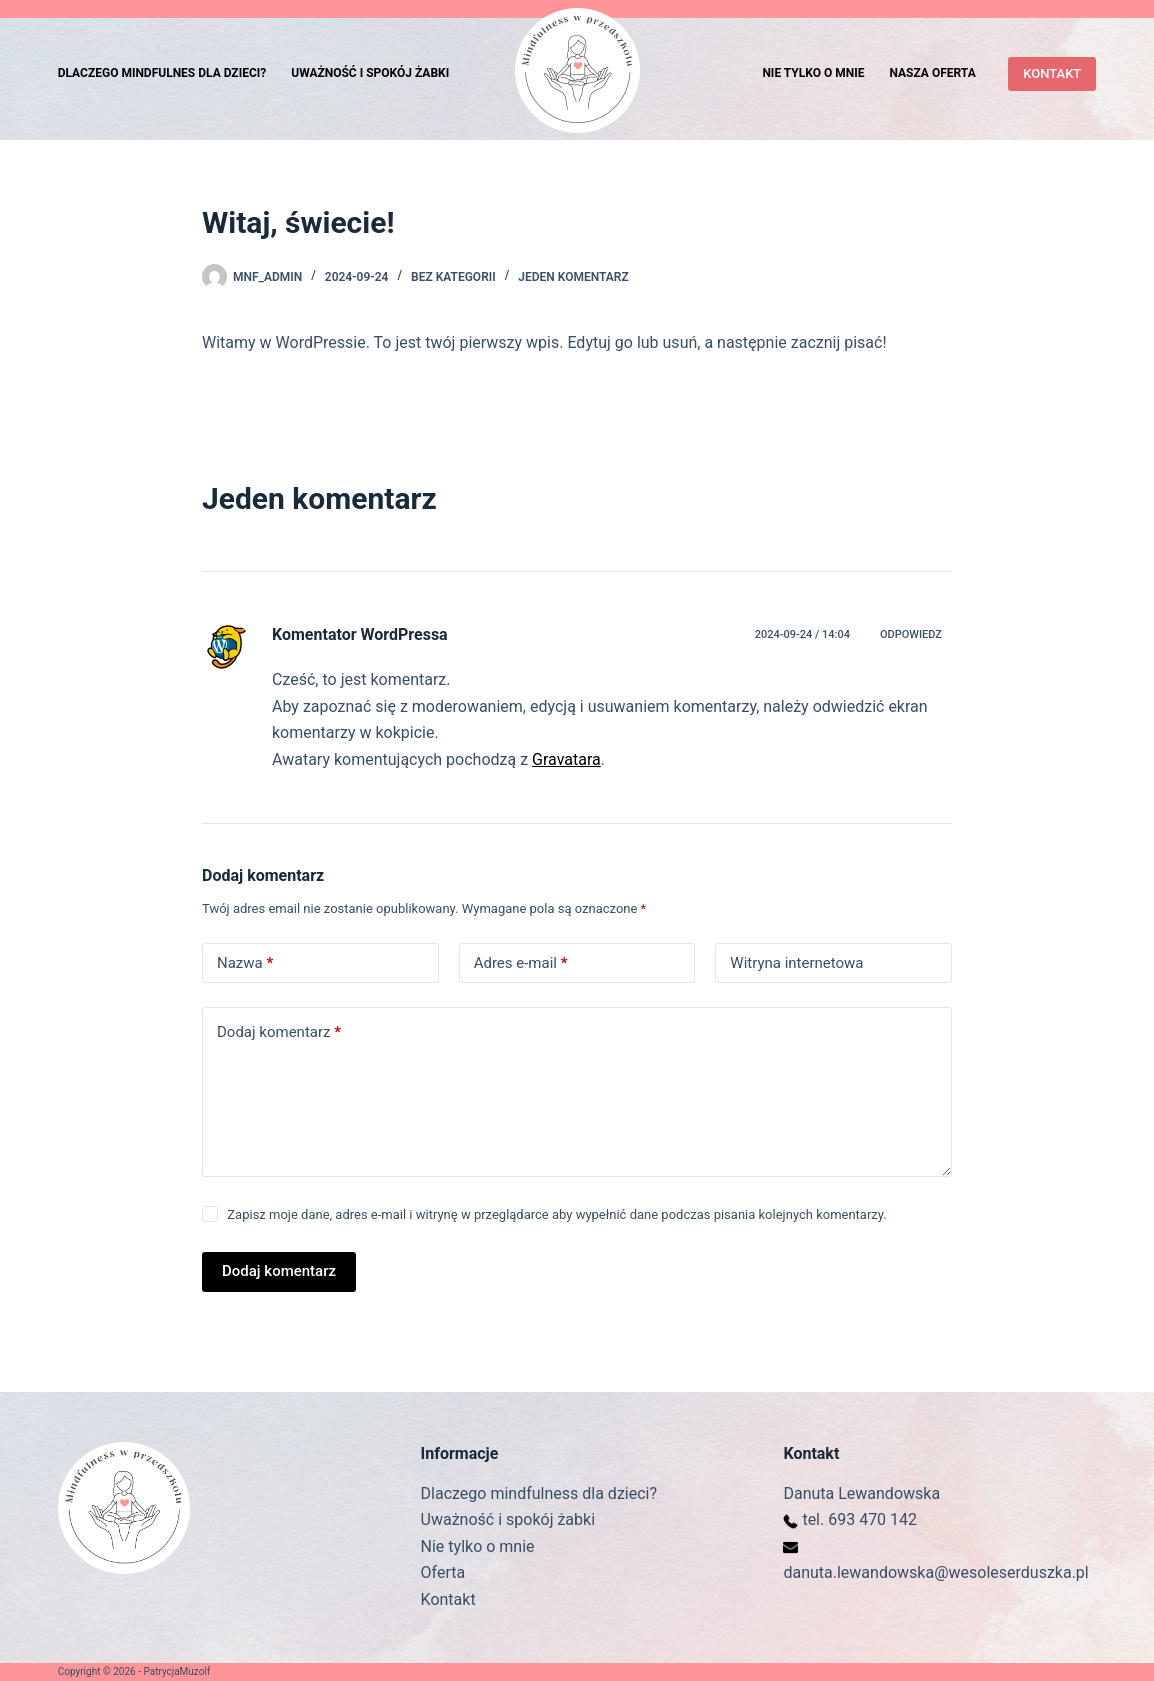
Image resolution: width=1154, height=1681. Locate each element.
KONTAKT (1052, 73)
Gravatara (566, 759)
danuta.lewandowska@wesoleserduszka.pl (935, 1572)
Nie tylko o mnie (478, 1546)
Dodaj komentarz (279, 1032)
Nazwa (245, 963)
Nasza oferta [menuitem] (932, 73)
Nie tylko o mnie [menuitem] (813, 73)
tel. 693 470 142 (859, 1519)
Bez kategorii (453, 277)
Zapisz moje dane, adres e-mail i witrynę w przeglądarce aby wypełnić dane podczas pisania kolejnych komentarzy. (556, 1214)
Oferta (443, 1572)
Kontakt (448, 1599)
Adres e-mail (521, 963)
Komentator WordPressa (360, 634)
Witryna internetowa (796, 963)
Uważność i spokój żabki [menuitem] (370, 73)
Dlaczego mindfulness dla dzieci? (539, 1493)
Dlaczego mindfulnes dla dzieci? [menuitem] (162, 73)
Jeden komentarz (573, 277)
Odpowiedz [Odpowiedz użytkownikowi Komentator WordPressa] (911, 634)
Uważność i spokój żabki (508, 1519)
